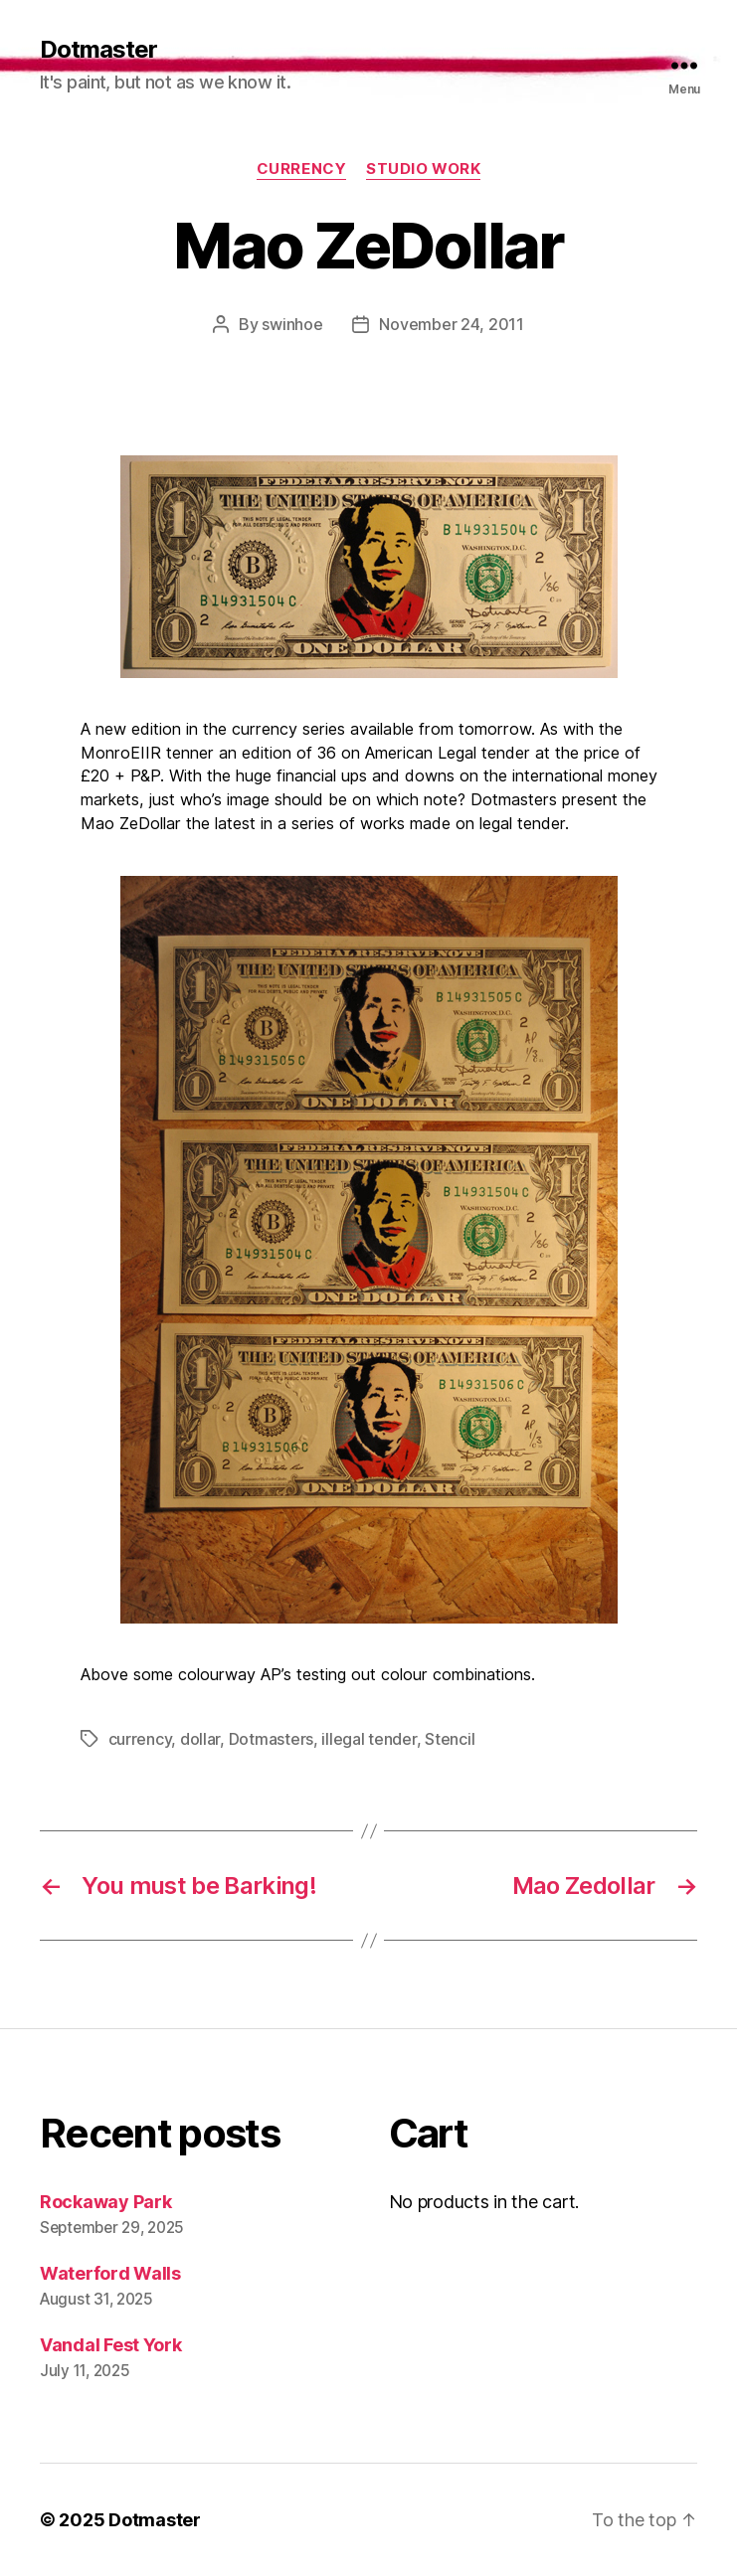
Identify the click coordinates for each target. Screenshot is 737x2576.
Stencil (449, 1739)
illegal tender (368, 1739)
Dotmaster (98, 50)
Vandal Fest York (111, 2344)
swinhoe (292, 324)
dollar (200, 1739)
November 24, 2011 (451, 324)
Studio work (423, 169)
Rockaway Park (106, 2201)
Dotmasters (271, 1739)
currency (301, 169)
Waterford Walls (110, 2273)
